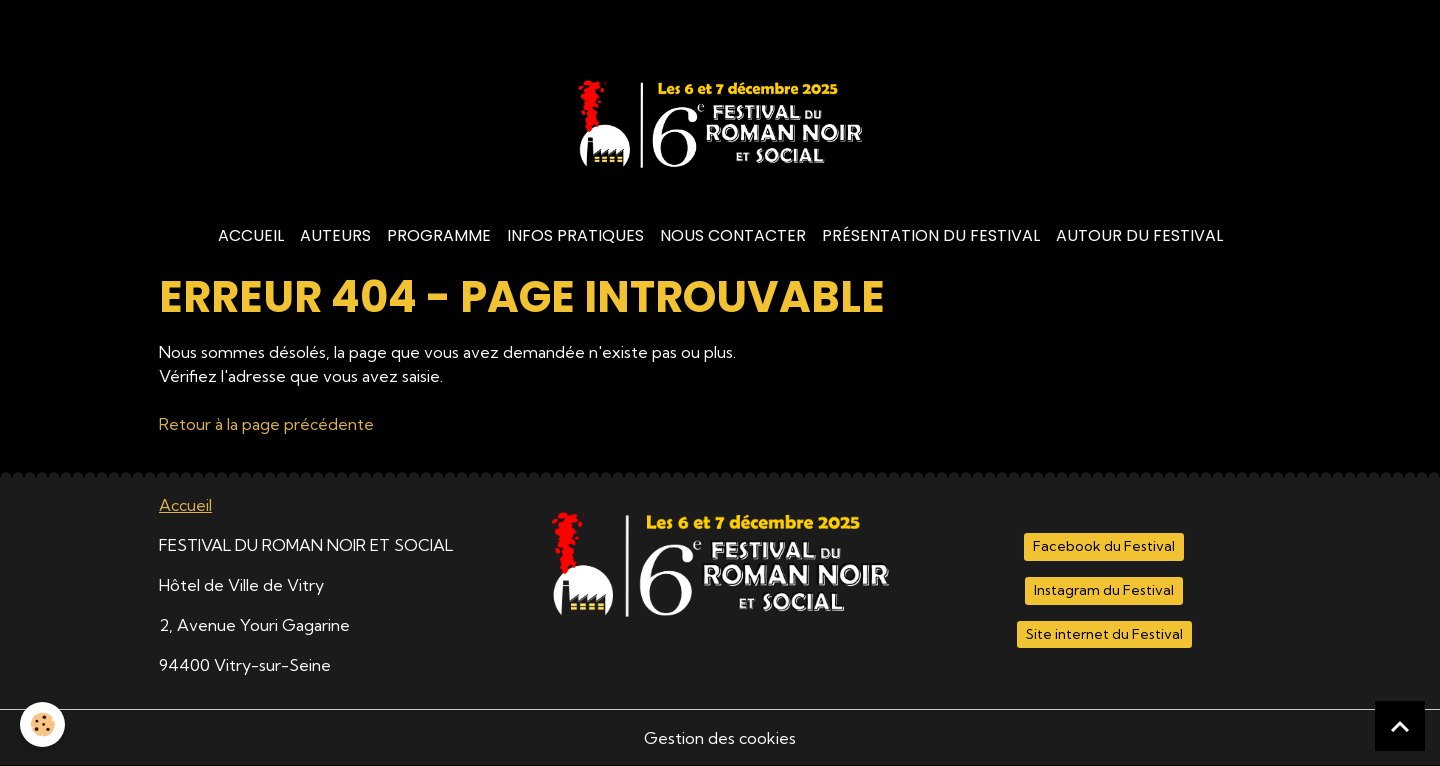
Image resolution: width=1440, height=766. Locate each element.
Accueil (251, 235)
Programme (439, 235)
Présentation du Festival (931, 235)
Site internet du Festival (1104, 634)
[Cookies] (42, 724)
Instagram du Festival (1104, 590)
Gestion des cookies (720, 738)
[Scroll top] (1400, 726)
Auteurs (335, 235)
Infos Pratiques (575, 235)
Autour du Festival (1139, 235)
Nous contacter (733, 235)
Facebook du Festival (1104, 546)
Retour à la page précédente (266, 424)
